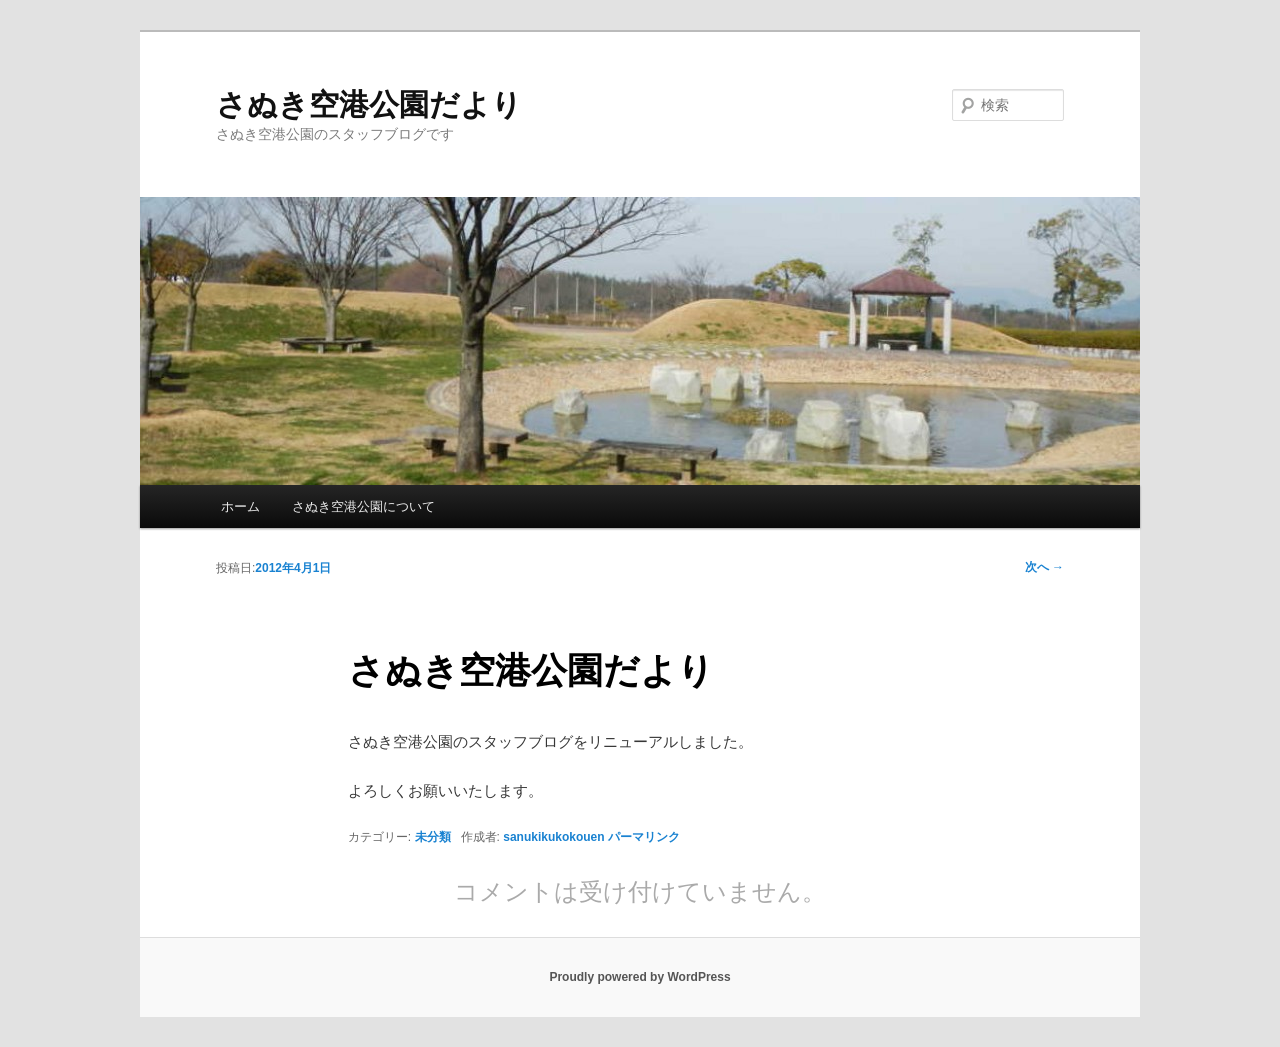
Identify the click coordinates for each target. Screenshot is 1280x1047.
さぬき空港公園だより (369, 104)
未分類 (433, 837)
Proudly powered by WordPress (639, 977)
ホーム (240, 506)
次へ (1044, 567)
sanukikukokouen (553, 837)
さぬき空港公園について (363, 506)
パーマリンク (644, 837)
